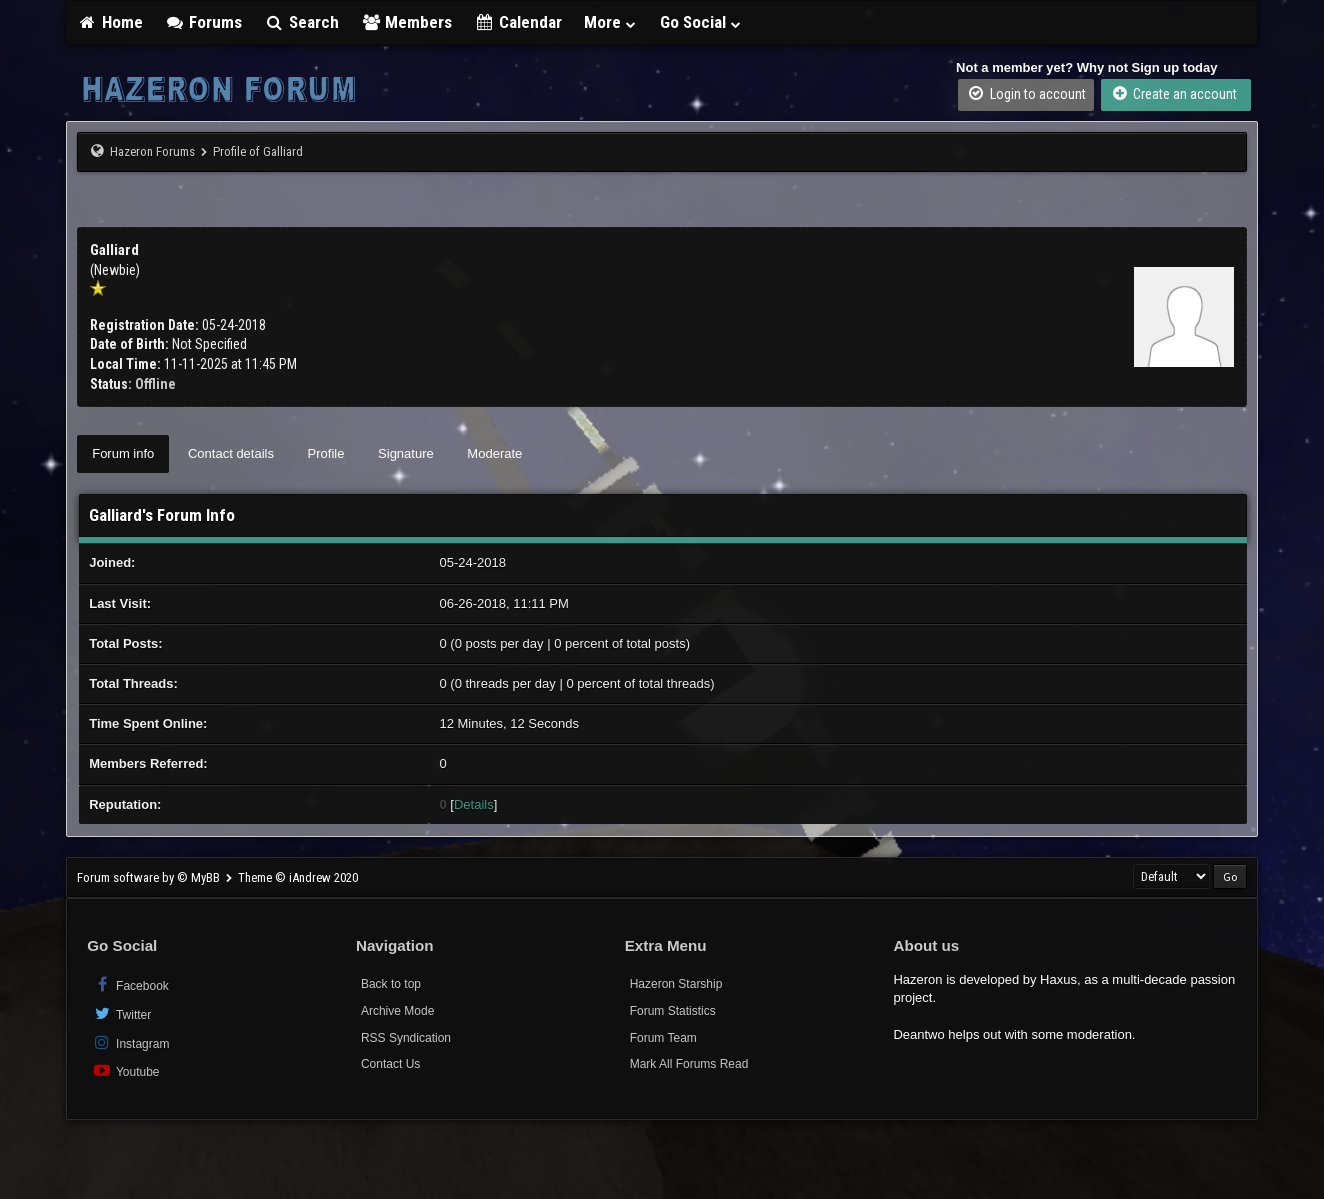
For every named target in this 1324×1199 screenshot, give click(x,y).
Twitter (121, 1013)
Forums (204, 22)
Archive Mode (397, 1011)
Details (474, 804)
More (611, 22)
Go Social (701, 22)
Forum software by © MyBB (150, 877)
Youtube (125, 1070)
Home (110, 22)
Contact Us (390, 1064)
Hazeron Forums (152, 151)
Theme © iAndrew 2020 (298, 877)
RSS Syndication (406, 1038)
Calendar (518, 22)
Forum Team (663, 1038)
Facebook (130, 984)
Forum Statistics (673, 1011)
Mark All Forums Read (689, 1064)
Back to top (391, 984)
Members (407, 22)
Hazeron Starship (676, 984)
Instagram (130, 1042)
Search (301, 22)
